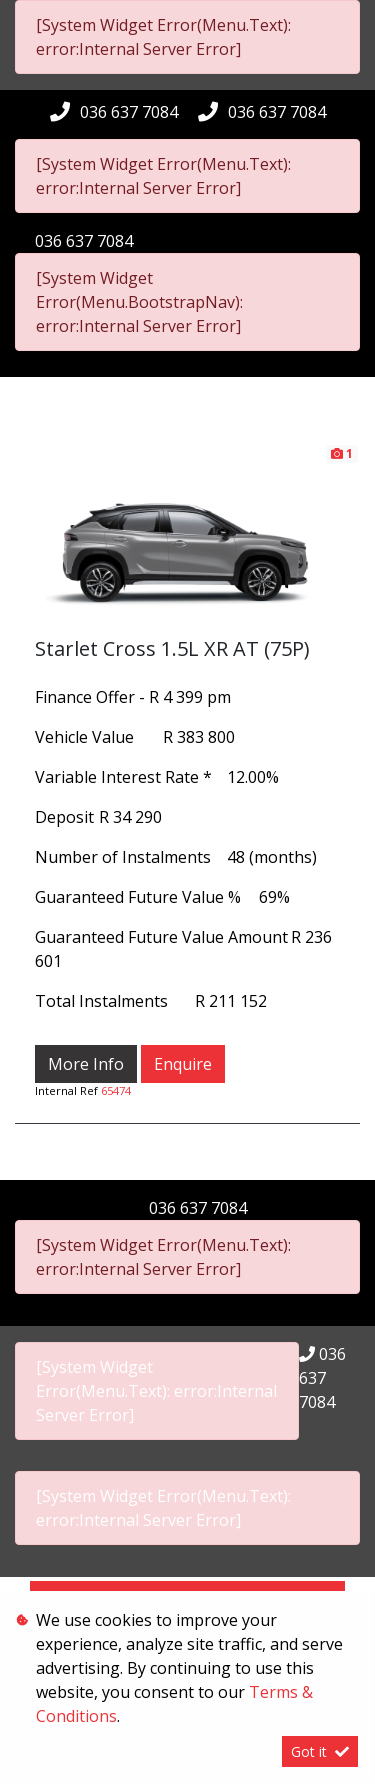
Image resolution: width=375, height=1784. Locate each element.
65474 (116, 1090)
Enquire (183, 1064)
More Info (86, 1064)
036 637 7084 (129, 112)
